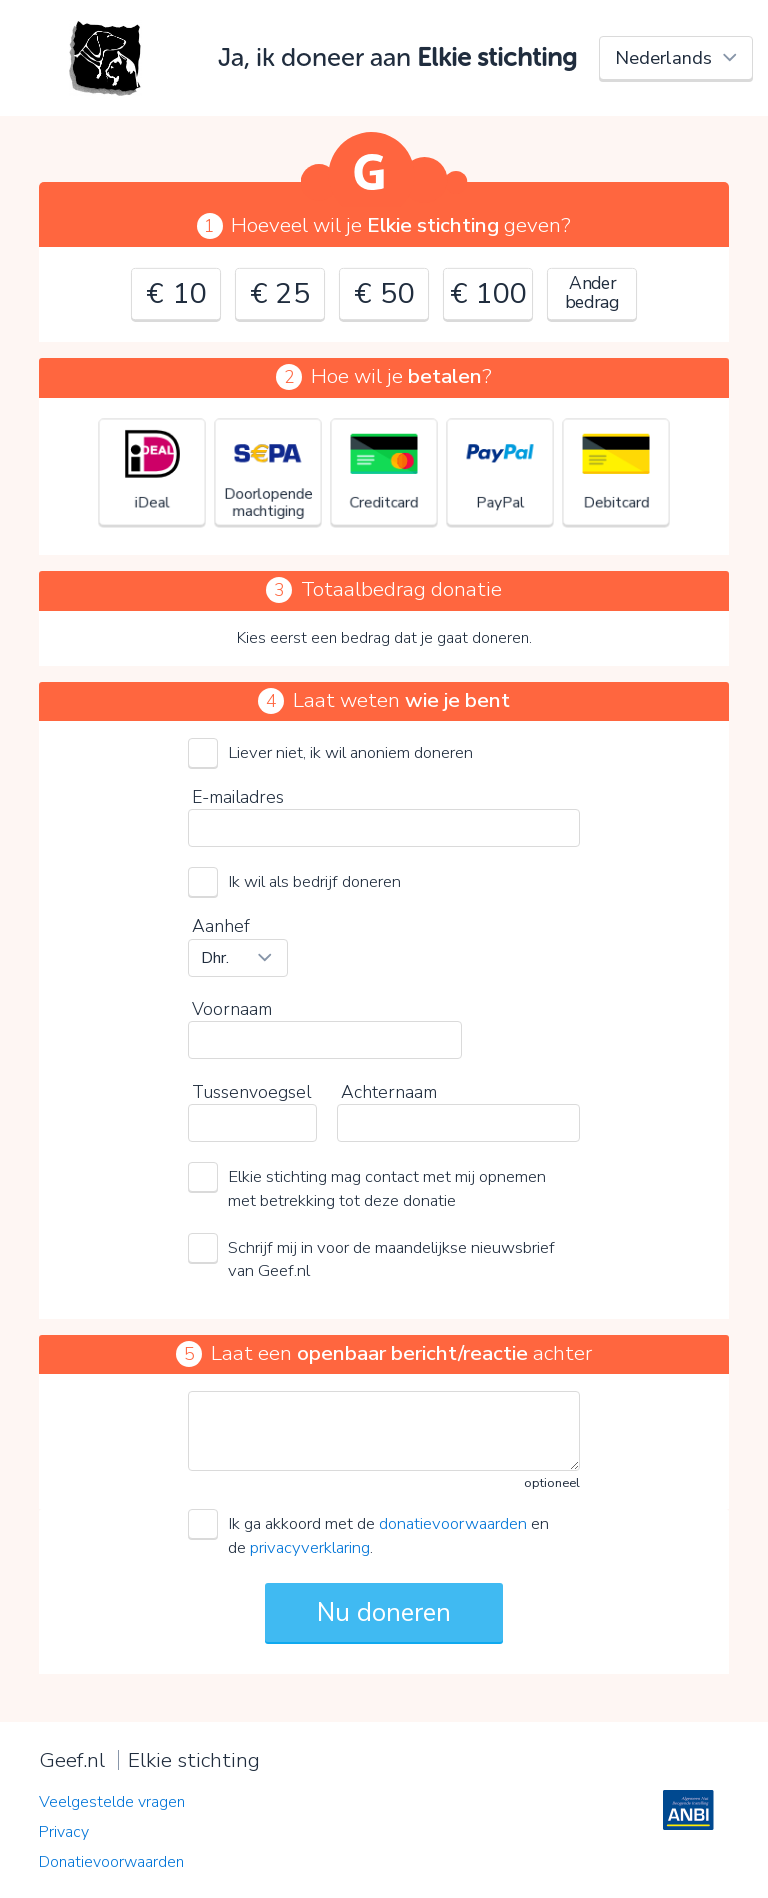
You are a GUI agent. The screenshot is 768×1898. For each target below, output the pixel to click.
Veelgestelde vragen (112, 1802)
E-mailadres (238, 797)
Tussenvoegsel (251, 1092)
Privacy (64, 1832)
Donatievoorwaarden (111, 1862)
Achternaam (389, 1092)
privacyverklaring (310, 1547)
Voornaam (232, 1009)
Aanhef (221, 926)
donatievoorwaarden (453, 1523)
